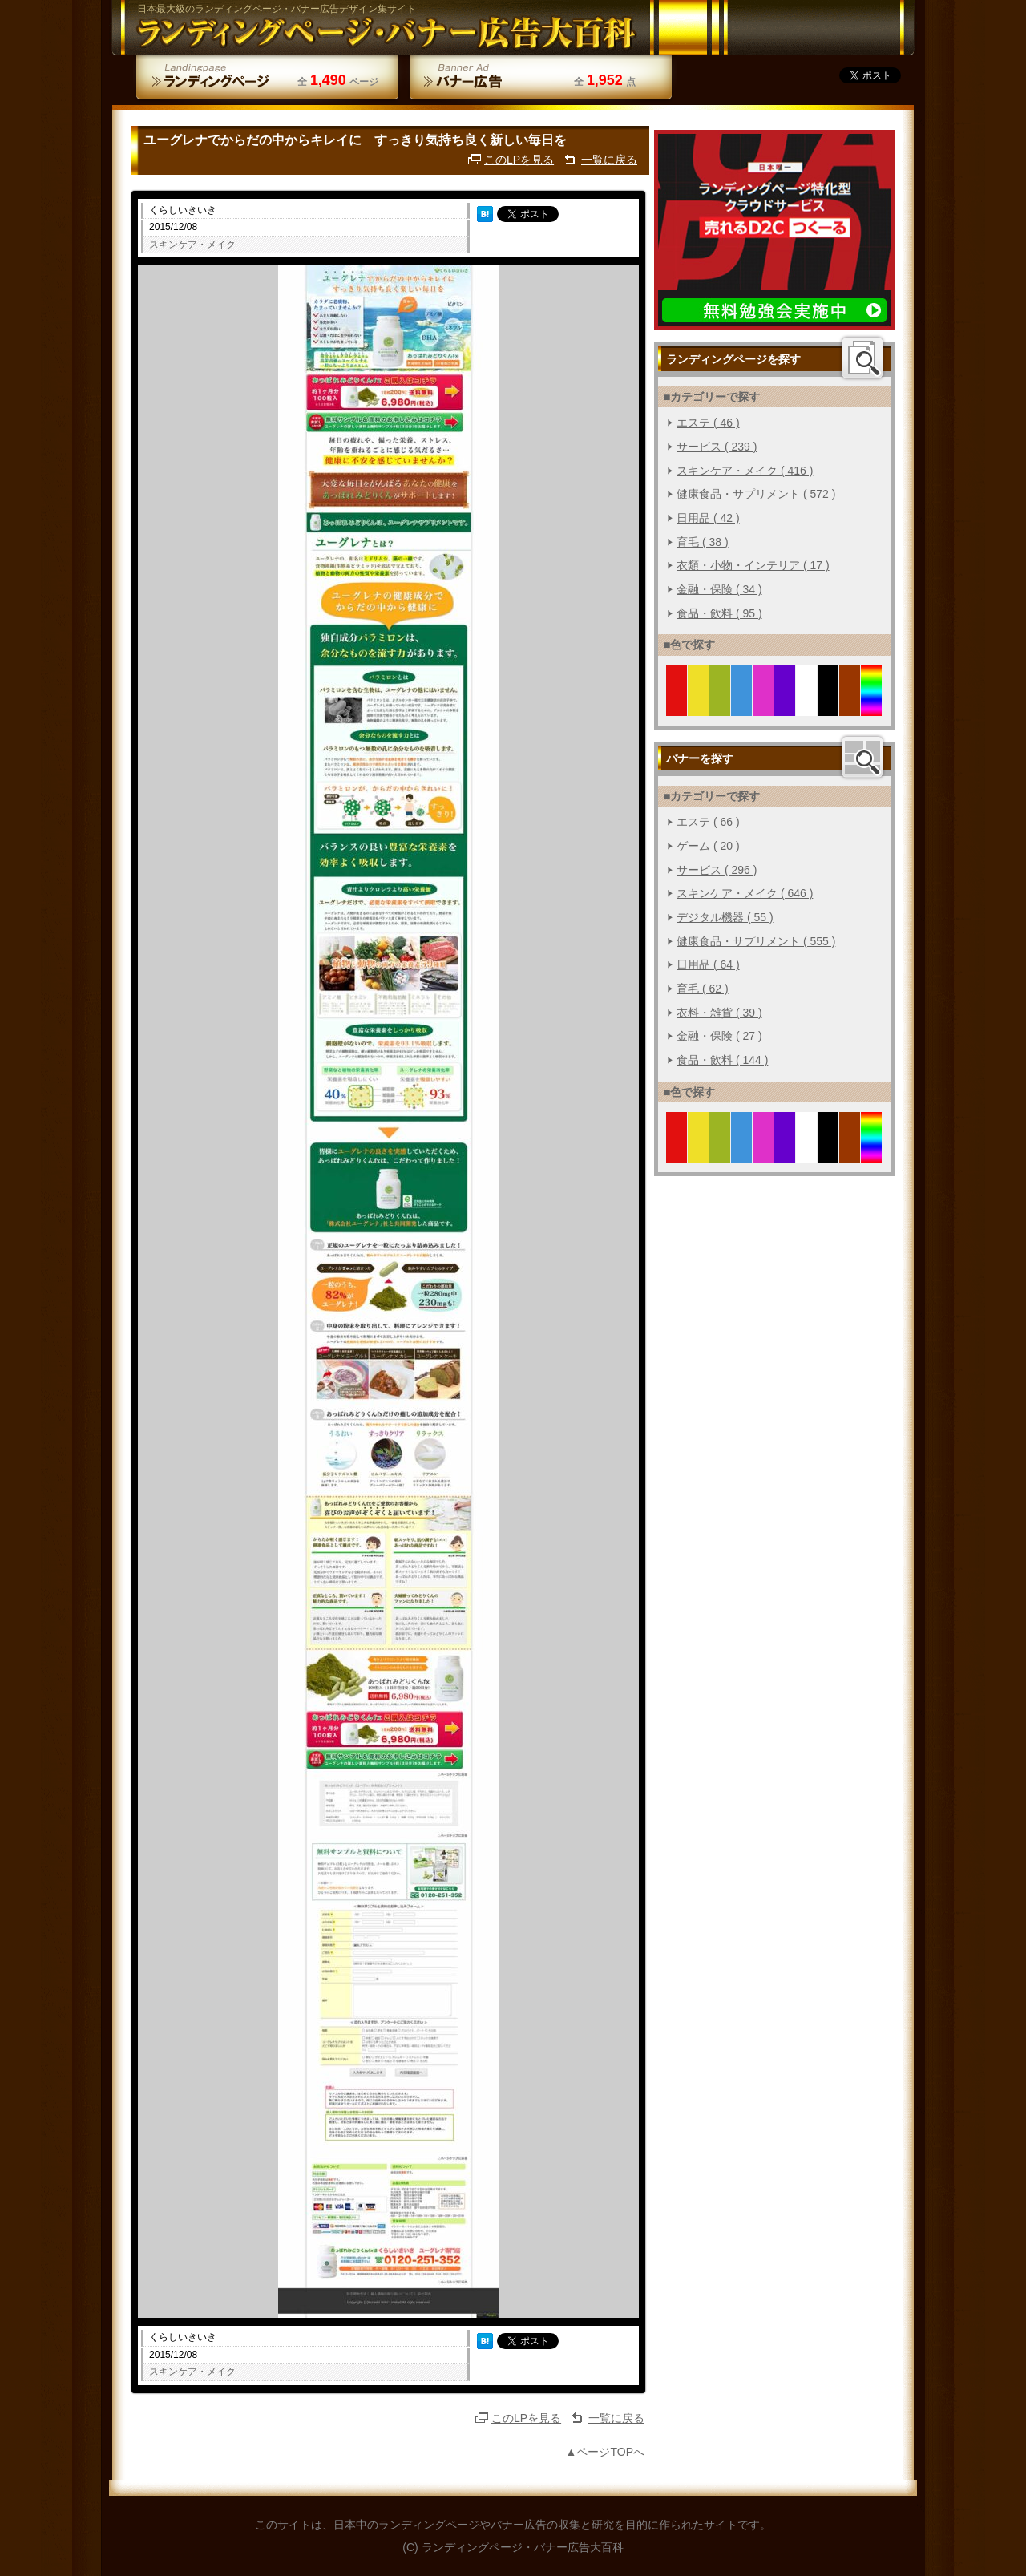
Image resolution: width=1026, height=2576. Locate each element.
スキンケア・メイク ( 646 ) (745, 893)
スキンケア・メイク (192, 244)
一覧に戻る (609, 159)
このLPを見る (519, 159)
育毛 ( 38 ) (703, 542)
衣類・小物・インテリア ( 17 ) (753, 565)
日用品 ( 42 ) (708, 518)
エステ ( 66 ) (708, 821)
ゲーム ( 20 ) (708, 845)
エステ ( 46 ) (708, 422)
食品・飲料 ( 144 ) (722, 1059)
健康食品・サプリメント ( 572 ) (756, 493)
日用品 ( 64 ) (708, 964)
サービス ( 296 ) (717, 869)
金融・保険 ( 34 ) (719, 589)
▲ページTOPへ (605, 2451)
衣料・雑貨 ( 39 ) (719, 1012)
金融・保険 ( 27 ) (719, 1035)
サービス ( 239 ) (717, 446)
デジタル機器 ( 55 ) (725, 917)
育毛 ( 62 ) (703, 988)
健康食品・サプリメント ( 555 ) (756, 941)
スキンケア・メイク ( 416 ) (745, 470)
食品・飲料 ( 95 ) (719, 613)
